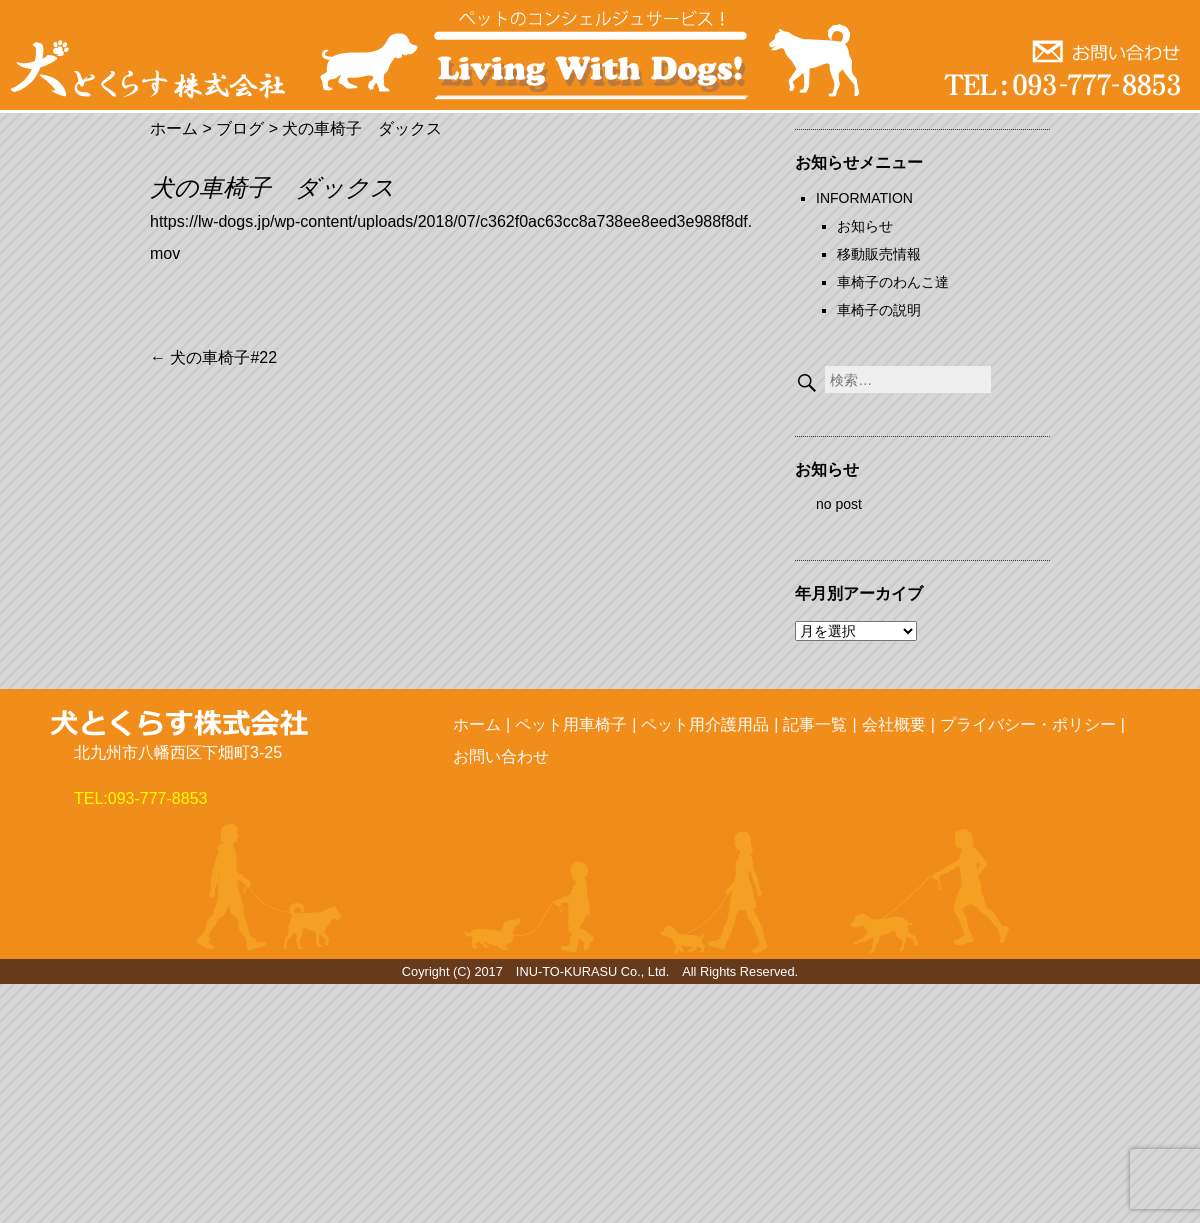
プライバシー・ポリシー (1028, 724)
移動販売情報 (879, 254)
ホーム (477, 724)
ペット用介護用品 (705, 724)
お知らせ (865, 226)
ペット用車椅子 (571, 724)
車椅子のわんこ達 (893, 282)
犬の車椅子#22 (213, 357)
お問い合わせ (501, 756)
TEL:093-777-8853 (140, 798)
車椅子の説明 (879, 310)
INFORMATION (864, 198)
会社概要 (894, 724)
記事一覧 (815, 724)
